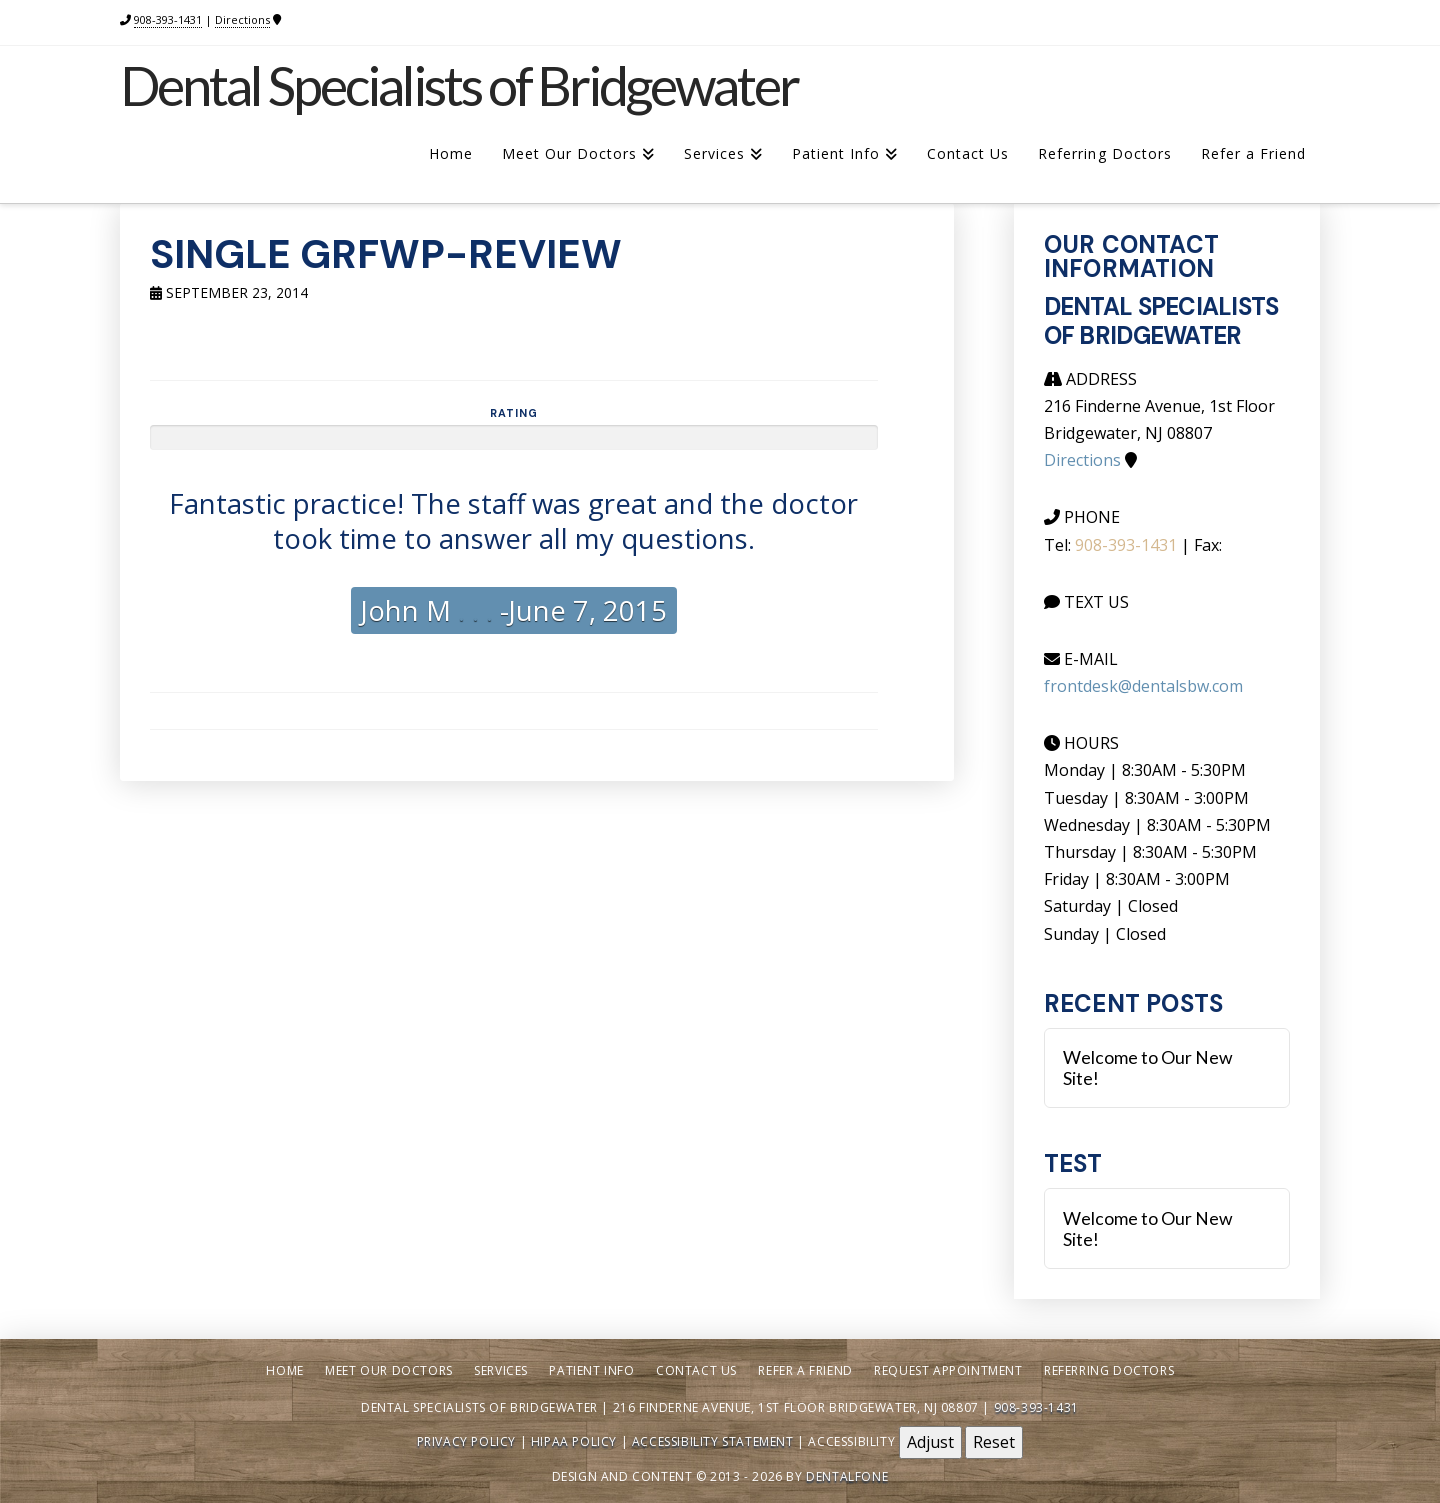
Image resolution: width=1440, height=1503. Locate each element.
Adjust (930, 1442)
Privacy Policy (466, 1441)
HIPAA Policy (574, 1441)
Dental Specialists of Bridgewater (459, 86)
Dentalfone (847, 1476)
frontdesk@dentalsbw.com (1143, 686)
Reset (994, 1442)
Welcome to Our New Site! (1148, 1068)
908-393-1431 (168, 19)
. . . (472, 610)
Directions (242, 19)
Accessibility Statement (713, 1441)
